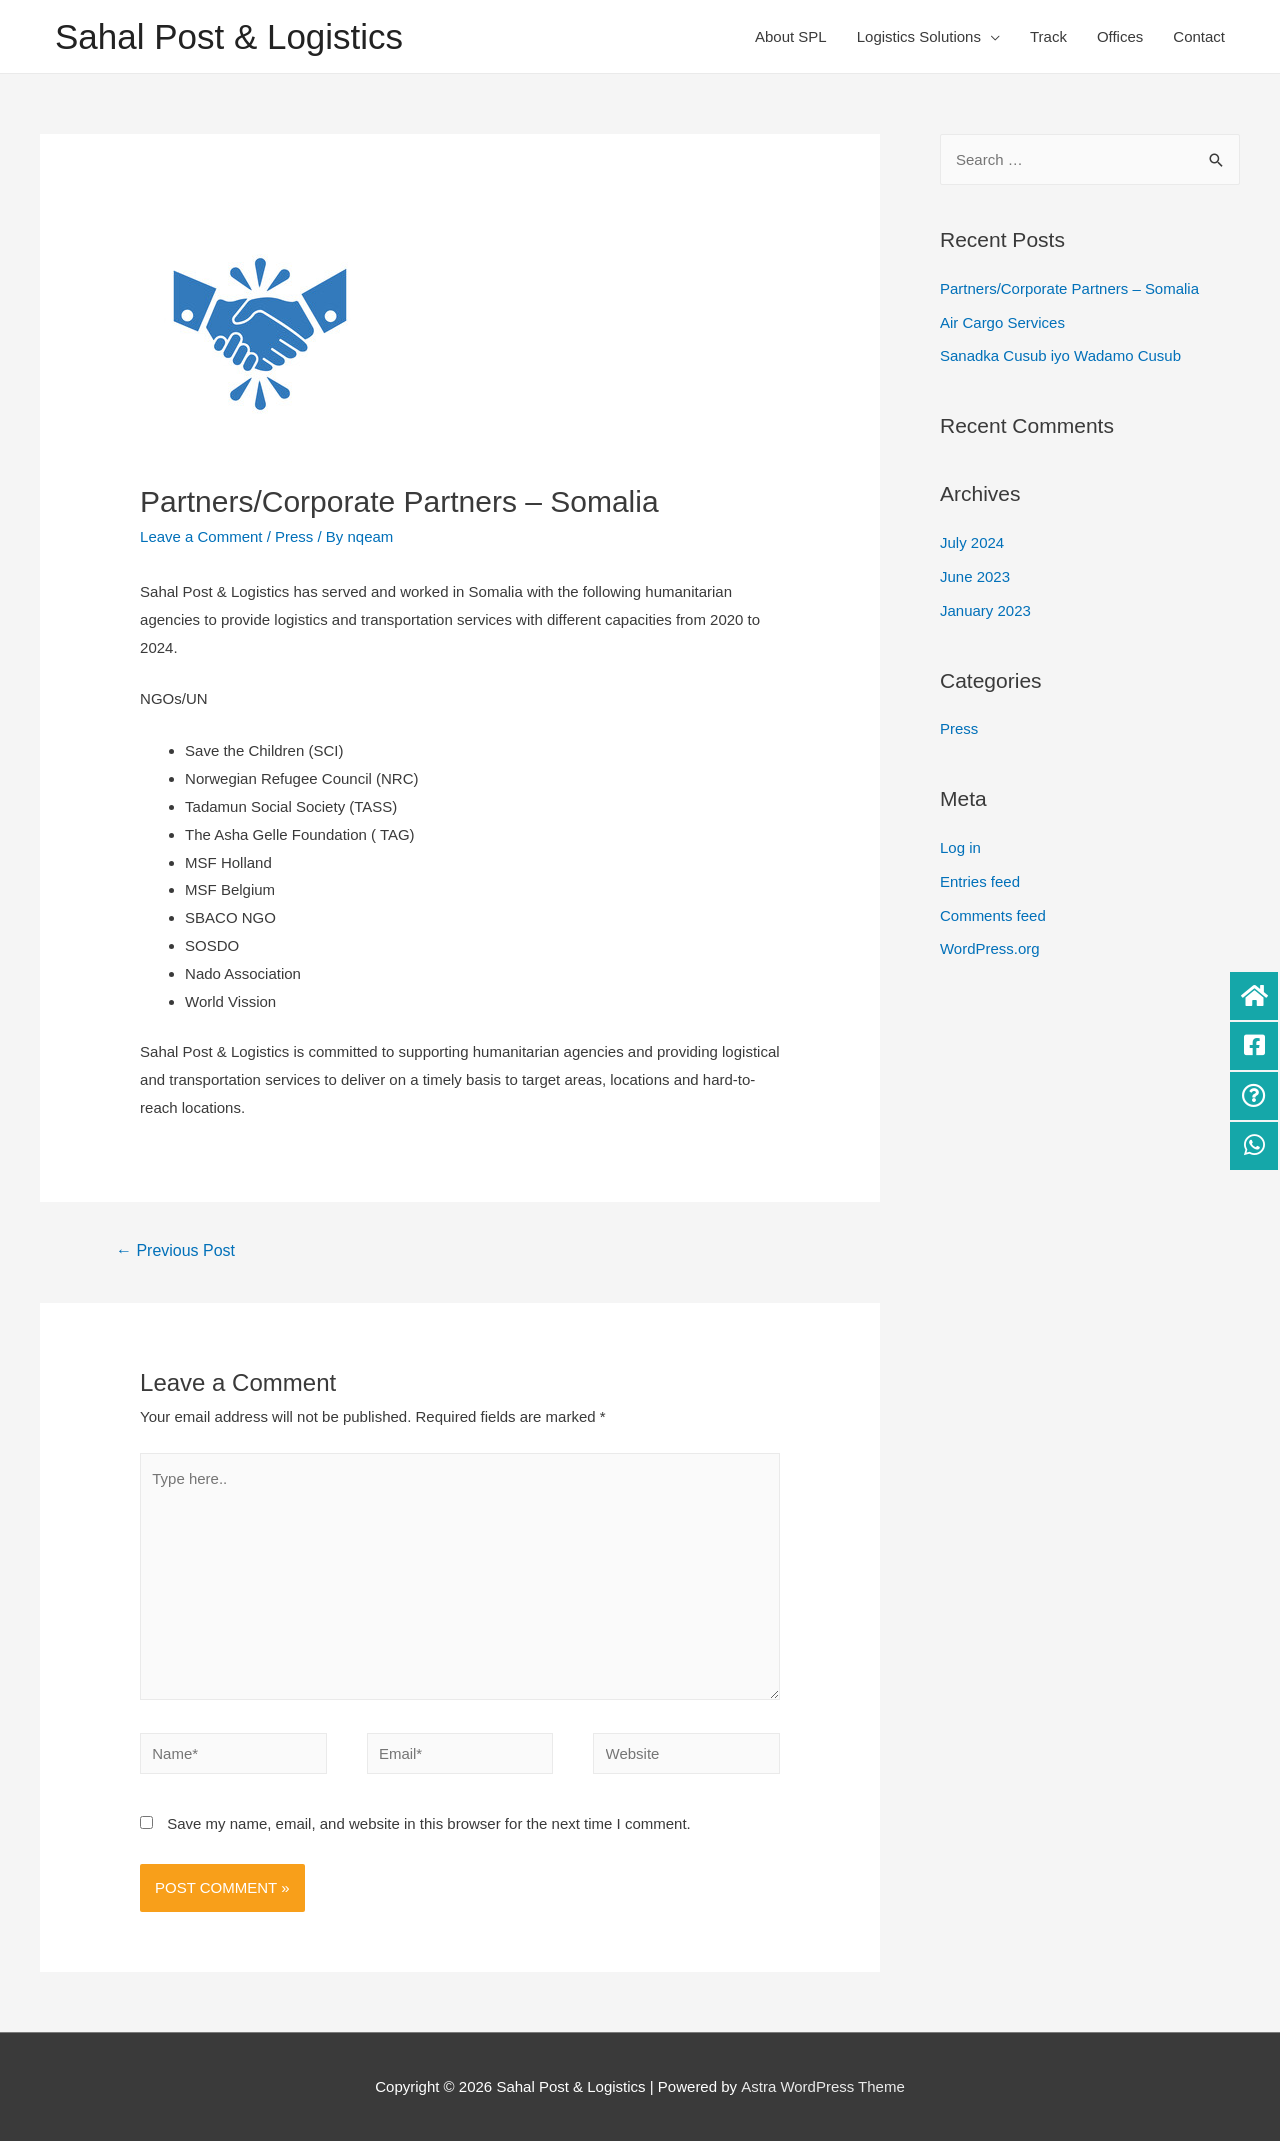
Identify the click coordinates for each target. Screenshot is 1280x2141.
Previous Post (175, 1250)
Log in (960, 847)
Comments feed (993, 915)
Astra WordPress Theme (823, 2087)
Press (294, 536)
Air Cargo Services (1002, 322)
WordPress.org (990, 948)
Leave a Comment (201, 536)
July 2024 (972, 542)
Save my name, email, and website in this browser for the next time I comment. (429, 1824)
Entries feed (980, 881)
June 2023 (975, 576)
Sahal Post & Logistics (229, 36)
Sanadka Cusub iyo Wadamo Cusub (1060, 355)
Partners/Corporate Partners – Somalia (1069, 288)
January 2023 (985, 610)
